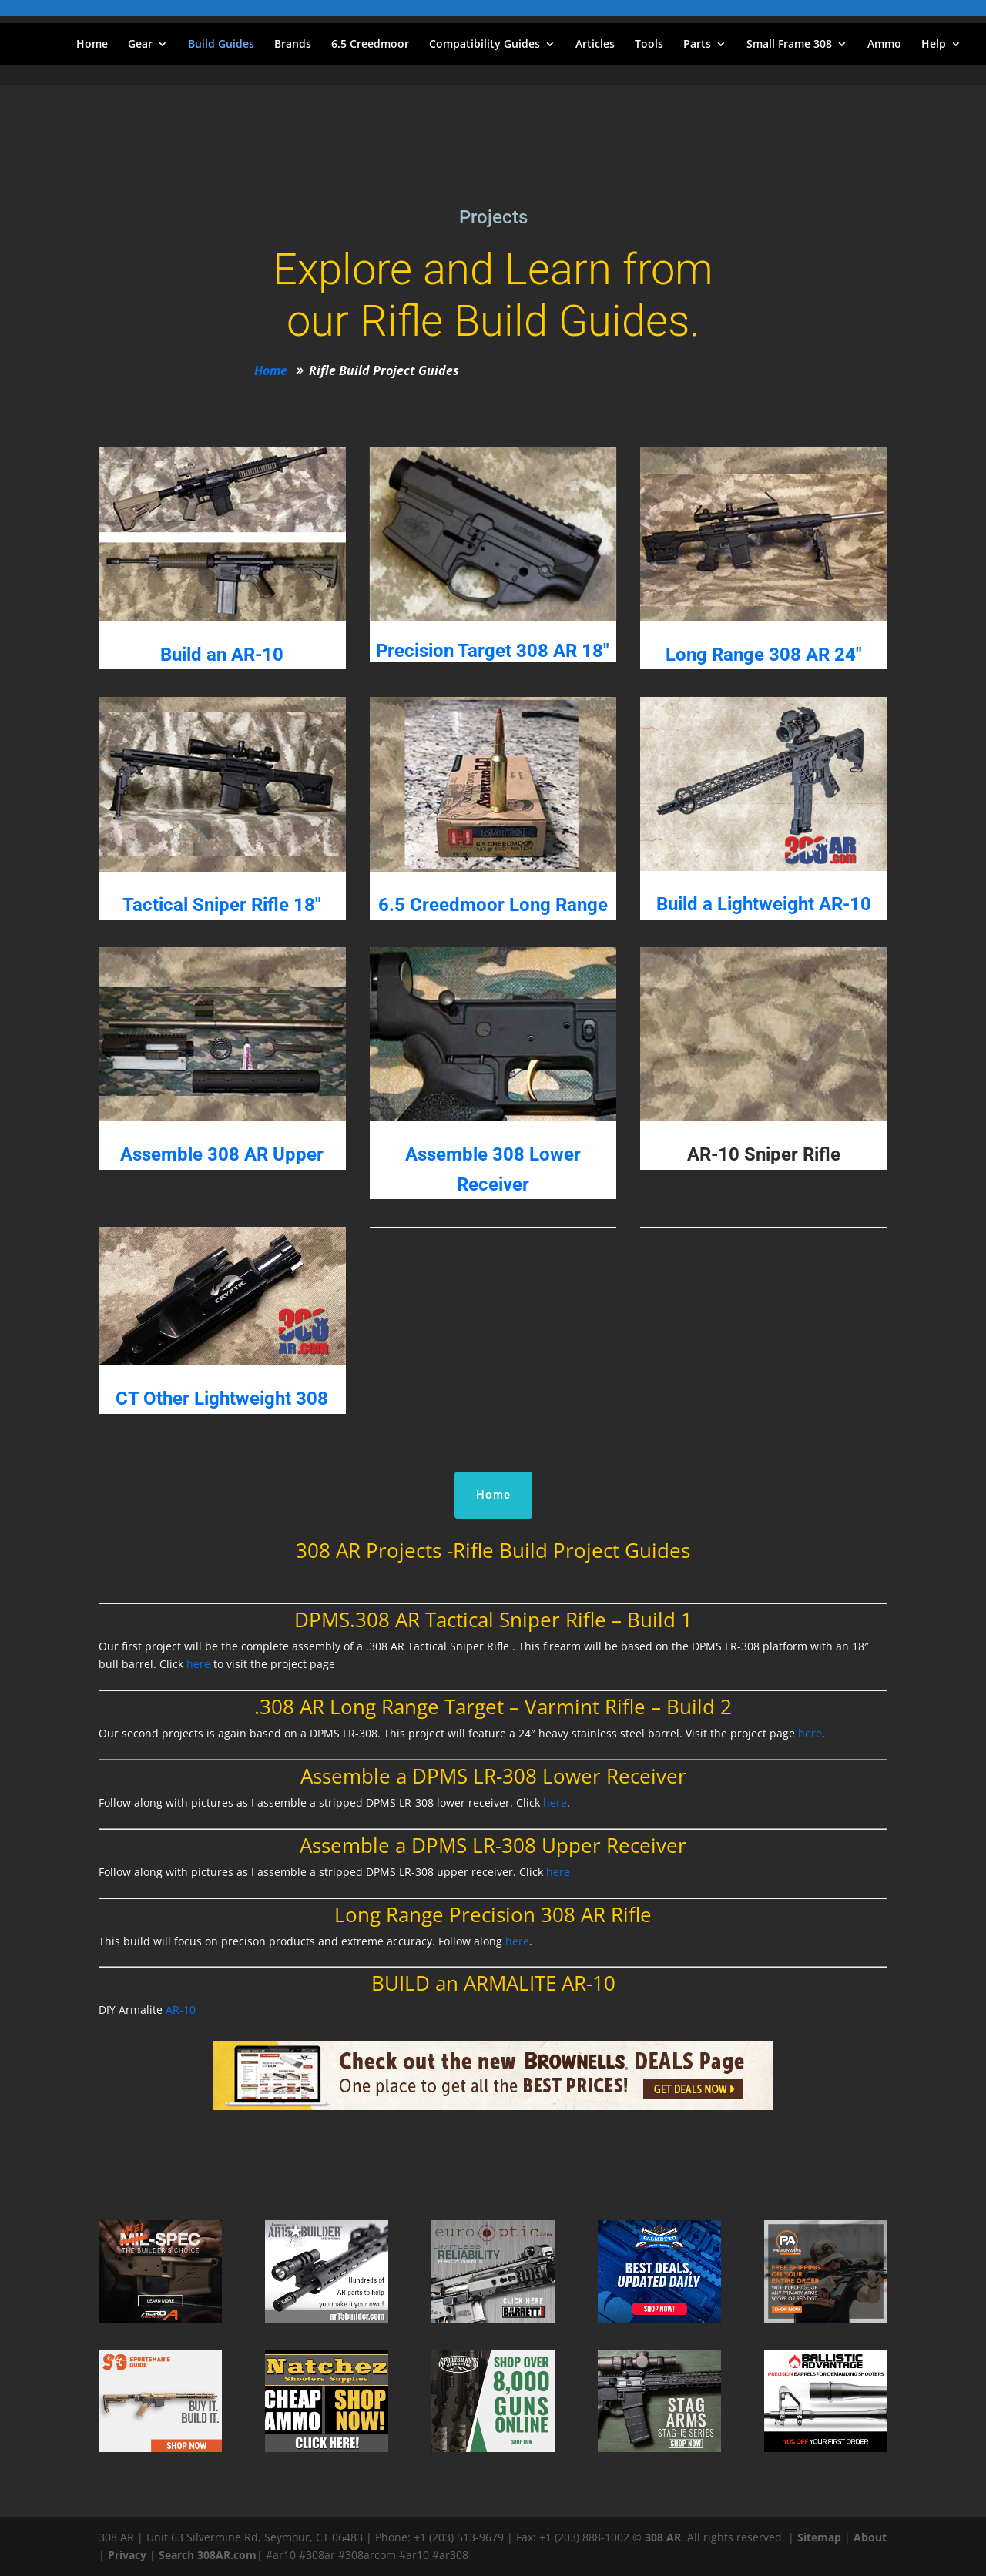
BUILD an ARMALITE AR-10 (493, 1983)
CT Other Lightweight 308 (222, 1398)
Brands (292, 45)
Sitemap (819, 2537)
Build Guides (221, 45)
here (198, 1663)
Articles (595, 45)
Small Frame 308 (789, 45)
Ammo (884, 45)
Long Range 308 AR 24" (764, 654)
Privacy (127, 2555)
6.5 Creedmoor (370, 45)
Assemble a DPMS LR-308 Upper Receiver (493, 1845)
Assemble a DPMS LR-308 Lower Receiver (493, 1776)
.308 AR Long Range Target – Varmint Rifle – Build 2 (493, 1706)
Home (92, 45)
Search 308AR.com (208, 2555)
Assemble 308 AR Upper (222, 1154)
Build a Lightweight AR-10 (763, 904)
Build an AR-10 (221, 654)
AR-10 (181, 2009)
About (870, 2537)
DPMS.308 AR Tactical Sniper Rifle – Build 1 (493, 1619)
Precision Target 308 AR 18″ (492, 651)
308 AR (663, 2537)
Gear (140, 45)
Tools (649, 45)
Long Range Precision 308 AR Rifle (493, 1914)
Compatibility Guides (484, 45)
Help (933, 45)
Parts (697, 45)
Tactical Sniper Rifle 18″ (221, 905)
